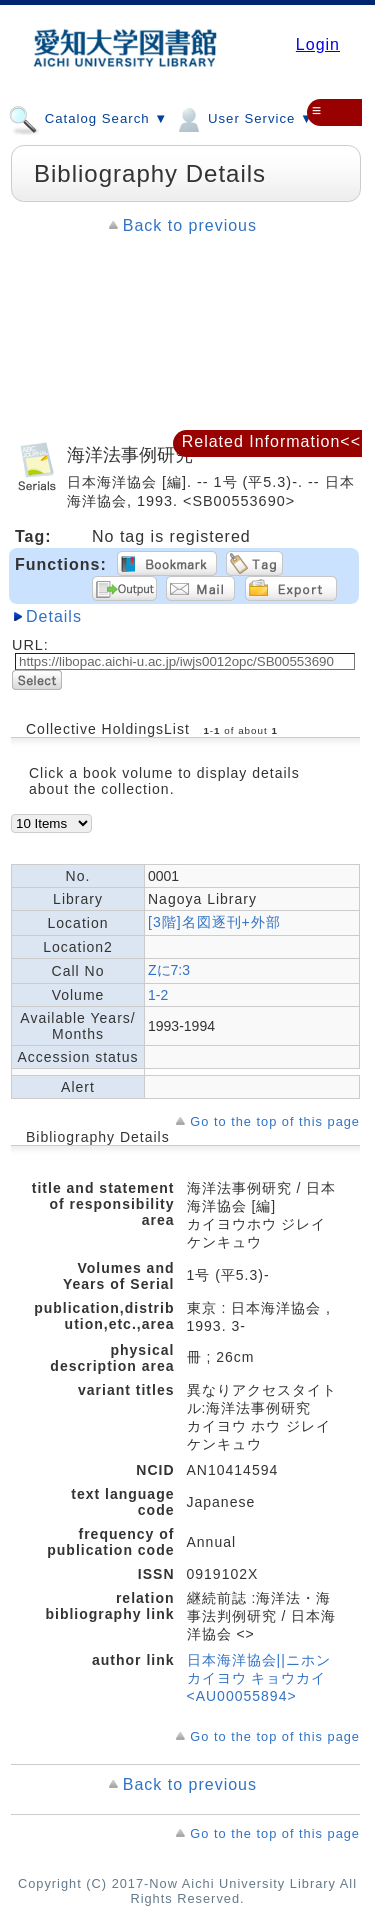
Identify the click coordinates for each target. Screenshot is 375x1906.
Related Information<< (271, 441)
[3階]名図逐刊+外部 (214, 922)
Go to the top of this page (275, 1121)
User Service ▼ (243, 118)
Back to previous (190, 225)
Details (54, 616)
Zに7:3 (169, 970)
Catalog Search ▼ (88, 118)
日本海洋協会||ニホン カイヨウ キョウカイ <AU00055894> (259, 1678)
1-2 (158, 995)
